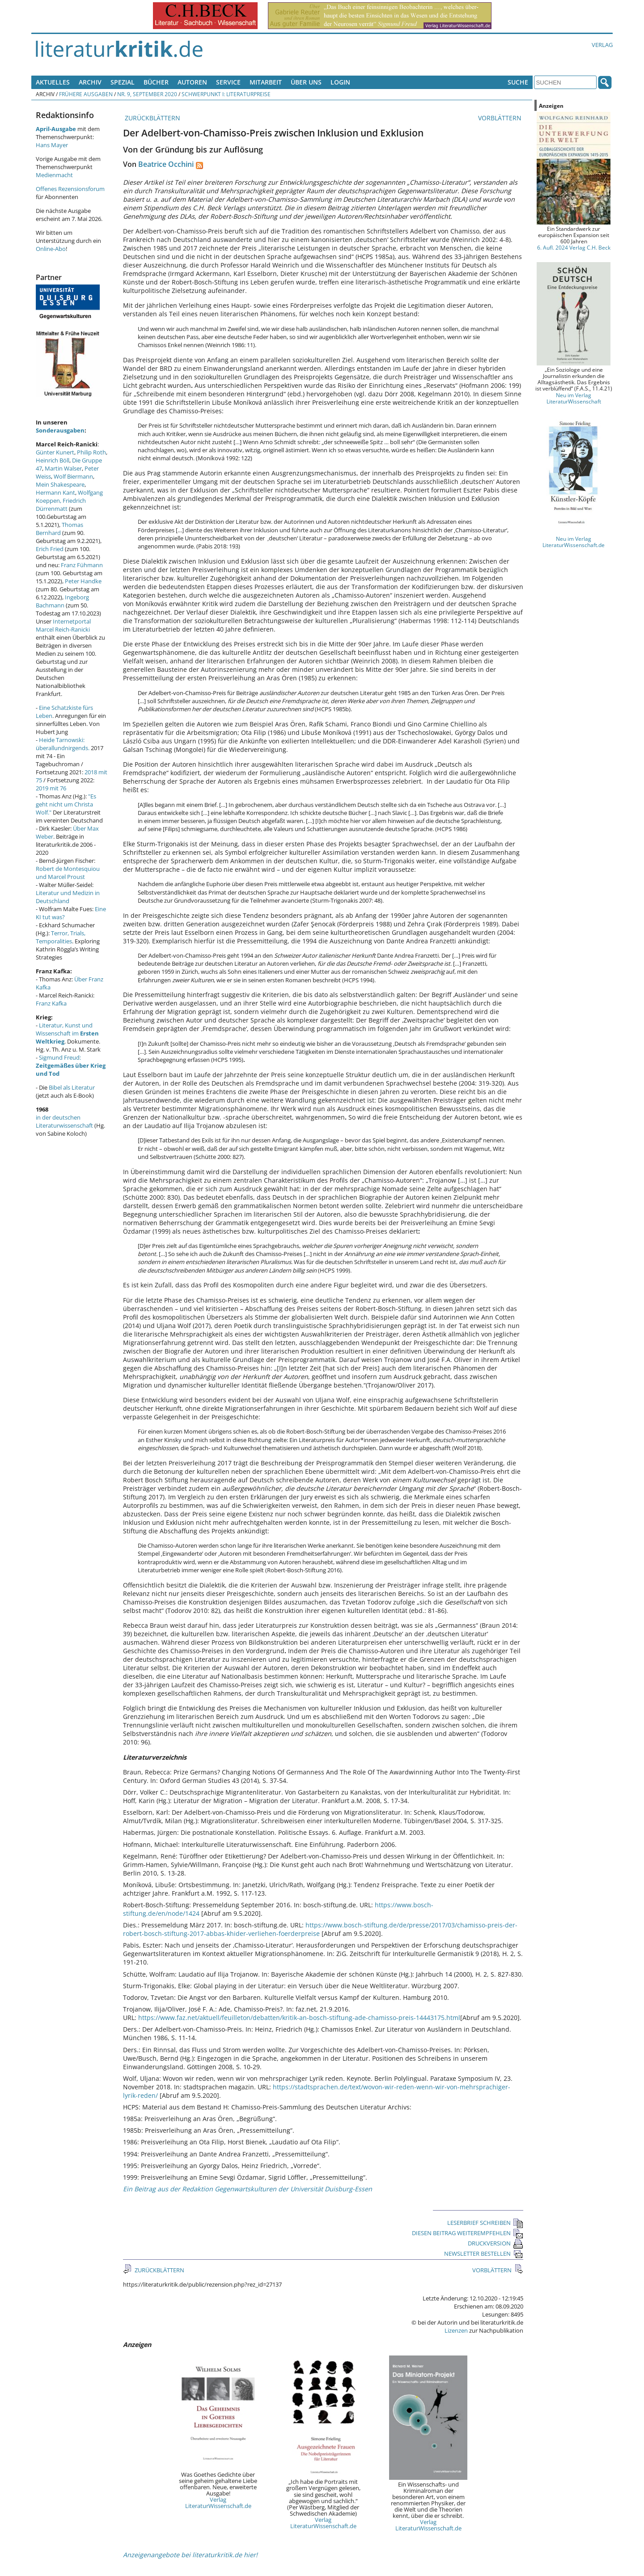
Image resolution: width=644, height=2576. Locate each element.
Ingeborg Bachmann (62, 601)
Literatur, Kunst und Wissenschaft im (67, 1033)
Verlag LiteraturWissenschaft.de (218, 2502)
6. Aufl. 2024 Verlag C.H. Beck (573, 247)
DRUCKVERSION (495, 2243)
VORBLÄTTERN (500, 118)
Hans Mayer (52, 145)
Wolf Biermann (73, 476)
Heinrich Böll (52, 460)
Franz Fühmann (82, 565)
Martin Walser (63, 468)
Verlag (602, 45)
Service (228, 82)
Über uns (306, 82)
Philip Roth (91, 452)
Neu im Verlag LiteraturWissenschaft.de (573, 541)
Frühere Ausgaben (86, 94)
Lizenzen (456, 2330)
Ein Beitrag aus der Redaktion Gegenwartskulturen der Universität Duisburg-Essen (247, 2189)
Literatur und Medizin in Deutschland (68, 897)
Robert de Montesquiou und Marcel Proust (68, 873)
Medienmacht (54, 175)
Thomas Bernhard (59, 529)
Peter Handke (83, 581)
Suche (518, 82)
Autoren (192, 82)
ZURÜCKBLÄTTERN (151, 118)
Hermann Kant (55, 492)
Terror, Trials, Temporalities (60, 937)
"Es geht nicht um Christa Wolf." (66, 804)
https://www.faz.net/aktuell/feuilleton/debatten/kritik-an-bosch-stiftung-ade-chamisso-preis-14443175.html (299, 2017)
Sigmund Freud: (71, 1065)
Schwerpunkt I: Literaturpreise (226, 94)
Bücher (156, 82)
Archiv (90, 82)
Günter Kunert (55, 452)
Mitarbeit (266, 82)
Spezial (122, 82)
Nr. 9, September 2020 (147, 94)
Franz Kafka (51, 1003)
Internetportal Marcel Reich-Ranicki (63, 625)
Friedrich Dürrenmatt (61, 505)
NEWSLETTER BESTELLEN (483, 2253)
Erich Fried (50, 549)
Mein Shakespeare (60, 484)
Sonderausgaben (60, 430)
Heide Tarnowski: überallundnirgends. (62, 744)
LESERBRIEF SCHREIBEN (485, 2223)
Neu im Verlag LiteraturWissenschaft (574, 398)
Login (340, 82)
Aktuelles (53, 82)
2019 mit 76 (51, 788)
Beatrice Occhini (166, 164)
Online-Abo (51, 249)
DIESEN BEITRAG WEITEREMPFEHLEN (467, 2233)
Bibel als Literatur (72, 1087)
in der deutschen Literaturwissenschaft (64, 1121)
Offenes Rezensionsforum (70, 189)
